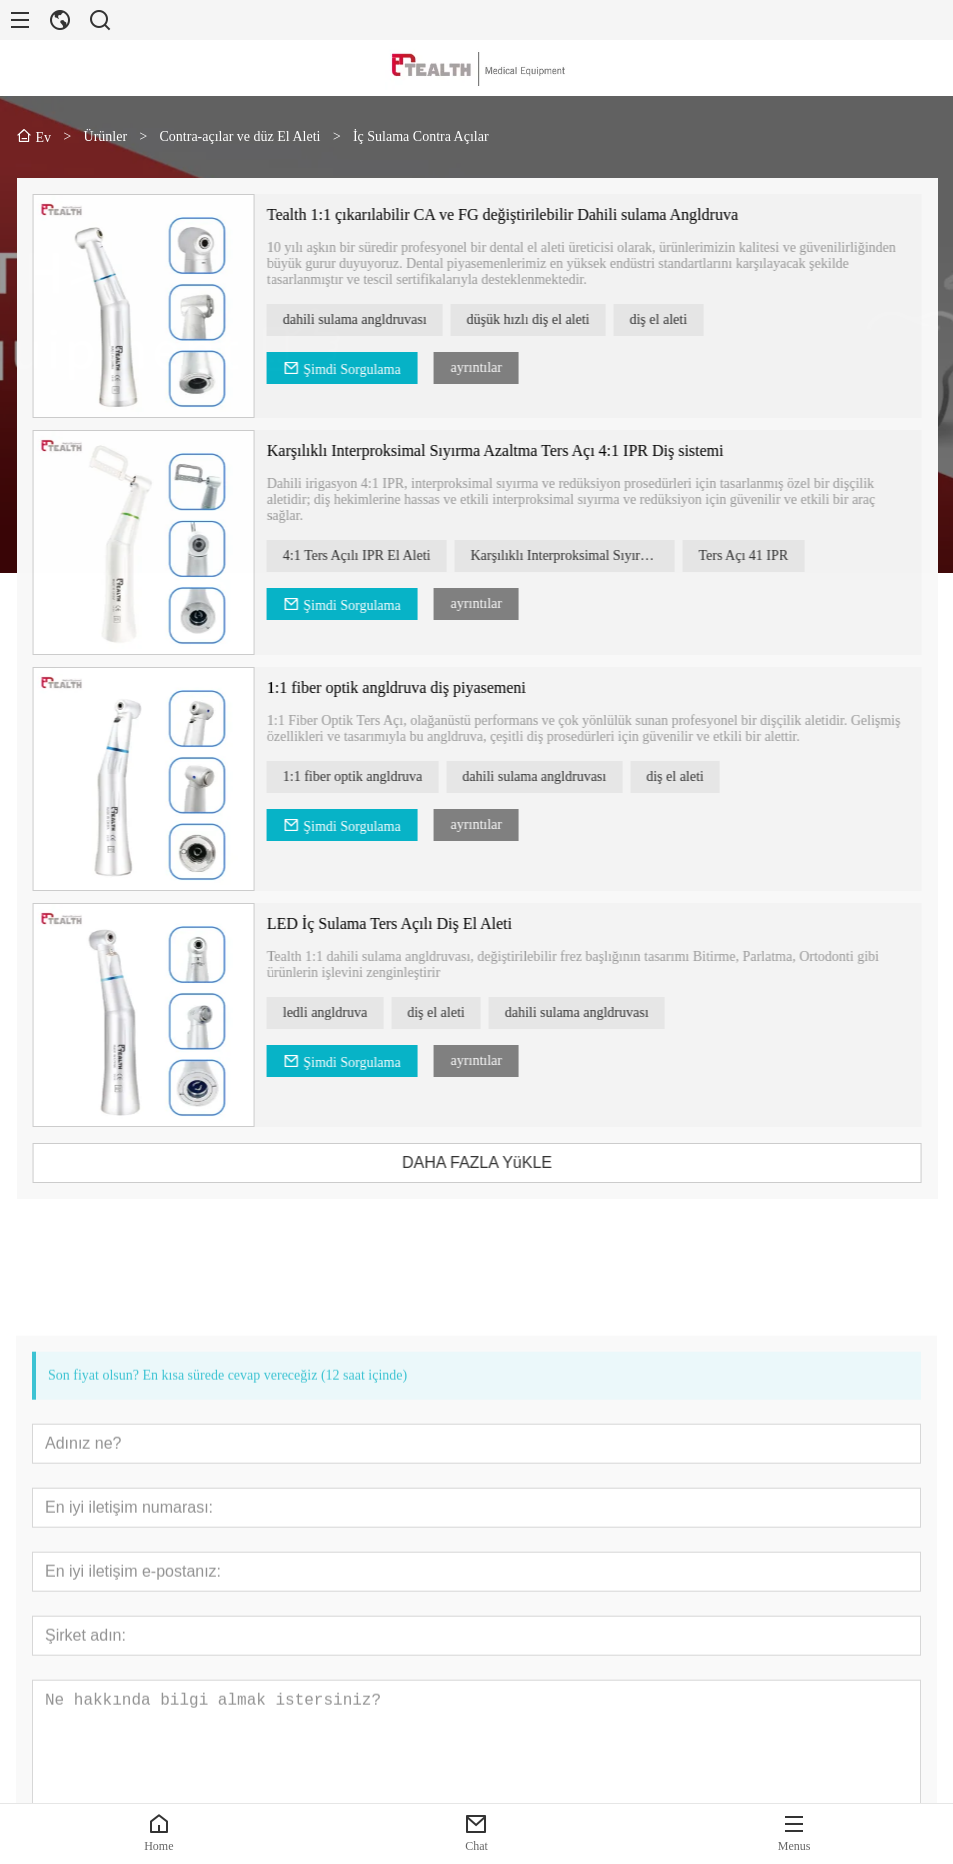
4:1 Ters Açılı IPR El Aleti (383, 555)
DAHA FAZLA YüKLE (503, 1162)
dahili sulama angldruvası (381, 319)
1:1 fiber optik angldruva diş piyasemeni (422, 687)
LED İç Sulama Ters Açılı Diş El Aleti (415, 923)
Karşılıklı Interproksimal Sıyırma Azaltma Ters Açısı (599, 555)
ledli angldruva (351, 1012)
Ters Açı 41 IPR (770, 555)
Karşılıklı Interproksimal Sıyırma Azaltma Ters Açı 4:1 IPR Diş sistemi (521, 450)
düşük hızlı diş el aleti (554, 319)
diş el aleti (685, 319)
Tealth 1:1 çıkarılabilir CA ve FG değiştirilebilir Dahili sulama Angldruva (528, 214)
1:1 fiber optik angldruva (379, 776)
